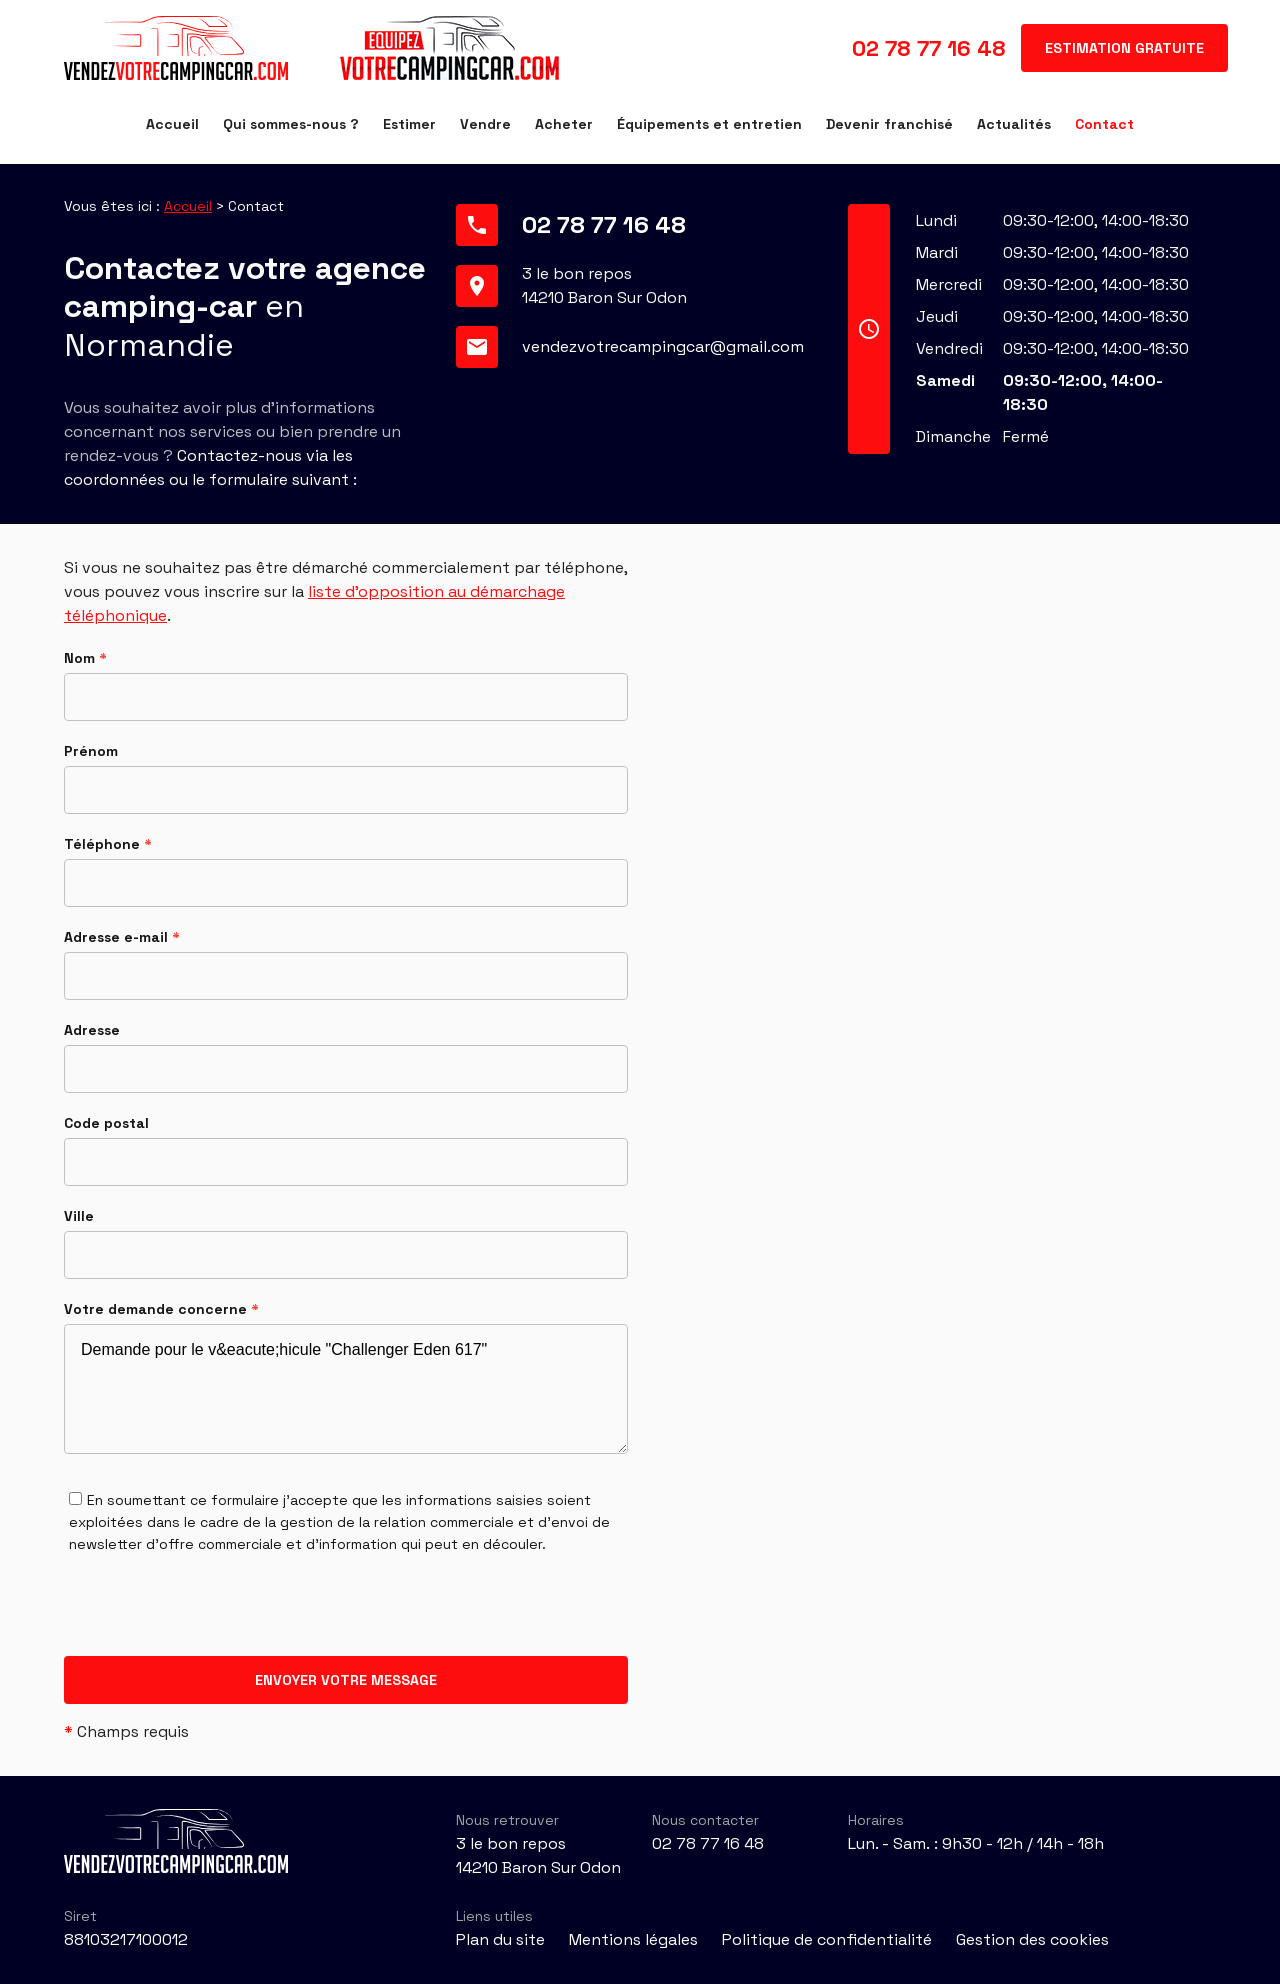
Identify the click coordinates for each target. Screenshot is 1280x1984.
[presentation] (216, 1617)
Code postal (106, 1123)
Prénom (91, 751)
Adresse (92, 1030)
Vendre (485, 124)
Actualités (1014, 124)
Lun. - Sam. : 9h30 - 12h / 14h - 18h (976, 1843)
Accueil (172, 124)
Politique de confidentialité (827, 1939)
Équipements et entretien (709, 124)
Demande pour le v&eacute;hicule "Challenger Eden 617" (346, 1389)
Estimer (409, 124)
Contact (1104, 124)
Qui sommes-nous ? (291, 124)
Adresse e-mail (122, 937)
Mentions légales (633, 1939)
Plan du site (500, 1939)
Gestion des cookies (1032, 1939)
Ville (79, 1216)
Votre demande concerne (161, 1309)
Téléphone (108, 844)
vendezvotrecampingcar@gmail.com (663, 346)
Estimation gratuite (1124, 48)
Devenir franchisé (889, 124)
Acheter (564, 124)
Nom (85, 658)
